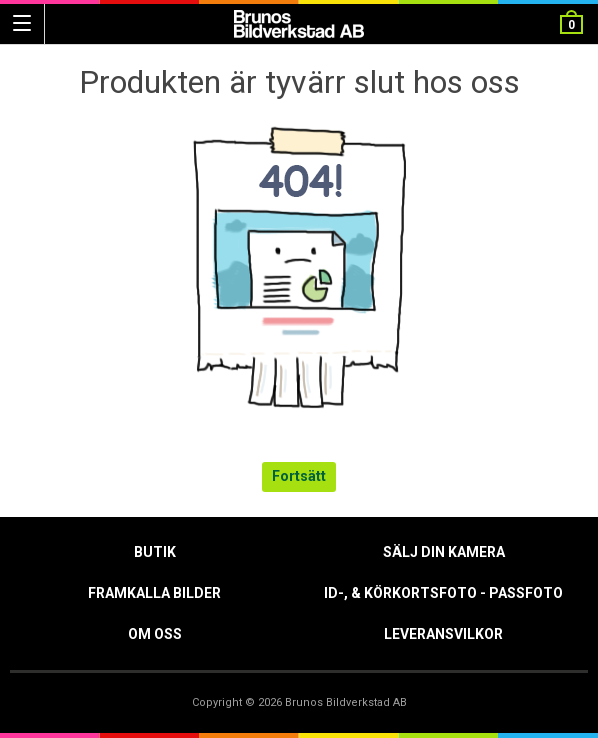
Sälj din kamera (444, 552)
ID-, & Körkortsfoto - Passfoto (443, 593)
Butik (155, 552)
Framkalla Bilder (154, 593)
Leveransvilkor (443, 634)
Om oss (155, 634)
